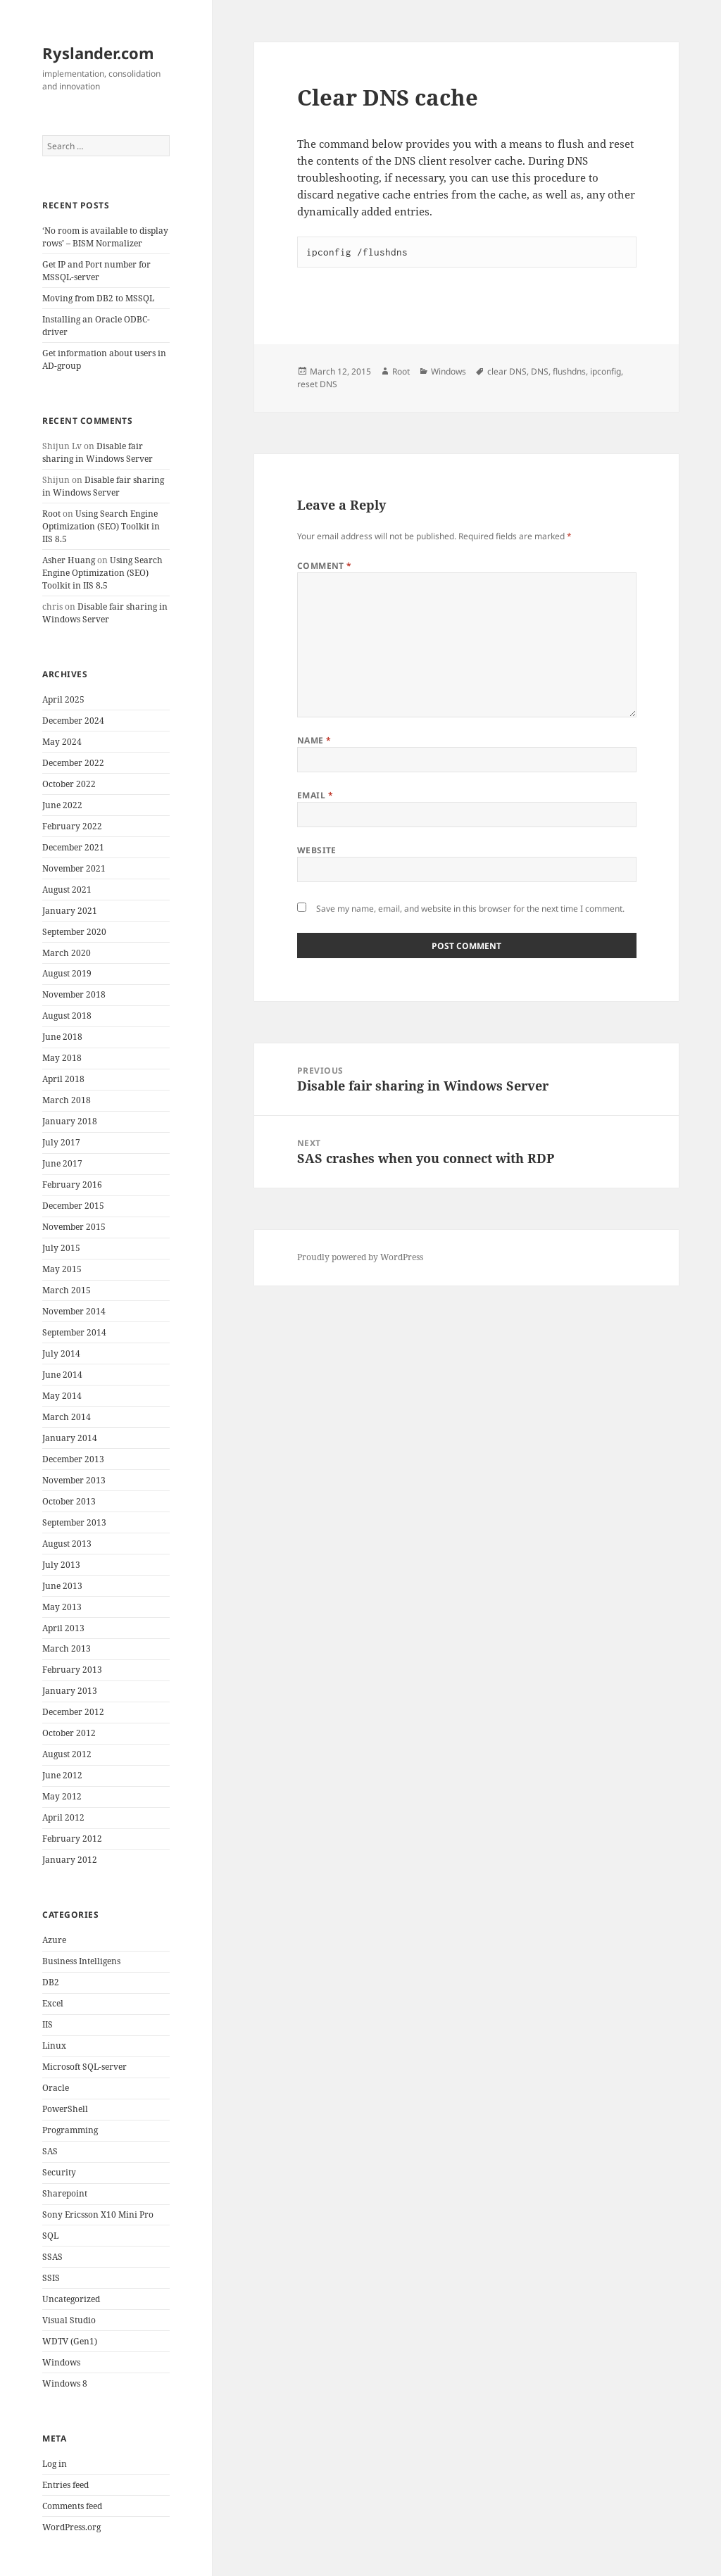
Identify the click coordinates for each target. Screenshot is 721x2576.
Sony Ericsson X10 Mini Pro (97, 2214)
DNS (539, 371)
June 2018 (62, 1037)
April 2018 (63, 1079)
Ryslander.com (98, 52)
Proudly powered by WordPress (360, 1257)
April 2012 (63, 1817)
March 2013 (66, 1648)
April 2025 (63, 699)
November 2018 (74, 994)
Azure (54, 1940)
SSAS (52, 2257)
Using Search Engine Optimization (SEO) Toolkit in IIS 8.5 (101, 526)
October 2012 (69, 1733)
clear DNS (507, 371)
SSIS (51, 2278)
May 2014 (62, 1396)
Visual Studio (69, 2320)
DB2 (50, 1982)
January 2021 (69, 911)
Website (317, 850)
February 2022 (72, 826)
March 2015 (66, 1290)
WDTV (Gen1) (69, 2341)
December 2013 (73, 1459)
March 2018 (66, 1100)
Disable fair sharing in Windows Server (97, 452)
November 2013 (74, 1480)
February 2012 (72, 1839)
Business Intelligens (81, 1961)
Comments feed (72, 2506)
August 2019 (67, 973)
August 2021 (67, 890)
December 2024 (73, 721)
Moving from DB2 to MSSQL (98, 298)
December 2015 (73, 1206)
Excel (52, 2003)
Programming (70, 2130)
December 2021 (73, 847)
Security (59, 2172)
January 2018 (69, 1121)
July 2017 (61, 1142)
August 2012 (67, 1754)
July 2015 (61, 1248)
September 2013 (74, 1522)
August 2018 (67, 1016)
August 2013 (67, 1544)
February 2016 (72, 1184)
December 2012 (73, 1712)
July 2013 (61, 1565)
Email (315, 795)
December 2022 (73, 763)
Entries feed (65, 2485)
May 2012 (62, 1796)
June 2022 (62, 805)
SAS (50, 2151)
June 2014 (62, 1375)
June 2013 (62, 1586)
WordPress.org (71, 2527)
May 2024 (62, 742)
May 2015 (62, 1269)
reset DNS (317, 384)
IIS (47, 2024)
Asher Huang (68, 560)
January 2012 (69, 1860)
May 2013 (62, 1607)
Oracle (55, 2088)
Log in (54, 2464)
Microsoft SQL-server (84, 2067)
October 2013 (69, 1501)
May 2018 (62, 1058)
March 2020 (66, 953)
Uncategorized (71, 2299)
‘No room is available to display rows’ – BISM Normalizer (105, 237)
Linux (54, 2046)
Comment (324, 566)
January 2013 (69, 1691)
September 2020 (74, 932)
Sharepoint (64, 2193)
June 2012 (62, 1775)
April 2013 (63, 1628)
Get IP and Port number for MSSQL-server (96, 270)
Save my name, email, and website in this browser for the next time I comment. (470, 909)
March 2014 (66, 1417)
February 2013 (72, 1670)
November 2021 (74, 868)
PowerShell (65, 2109)
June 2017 (62, 1163)
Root (51, 514)
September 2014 (74, 1332)
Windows (61, 2362)
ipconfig (605, 371)
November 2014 (74, 1311)
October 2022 (69, 784)
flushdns (569, 371)
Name (314, 740)
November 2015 (74, 1227)
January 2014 (69, 1438)
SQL (50, 2236)
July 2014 (61, 1353)
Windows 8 (64, 2383)
